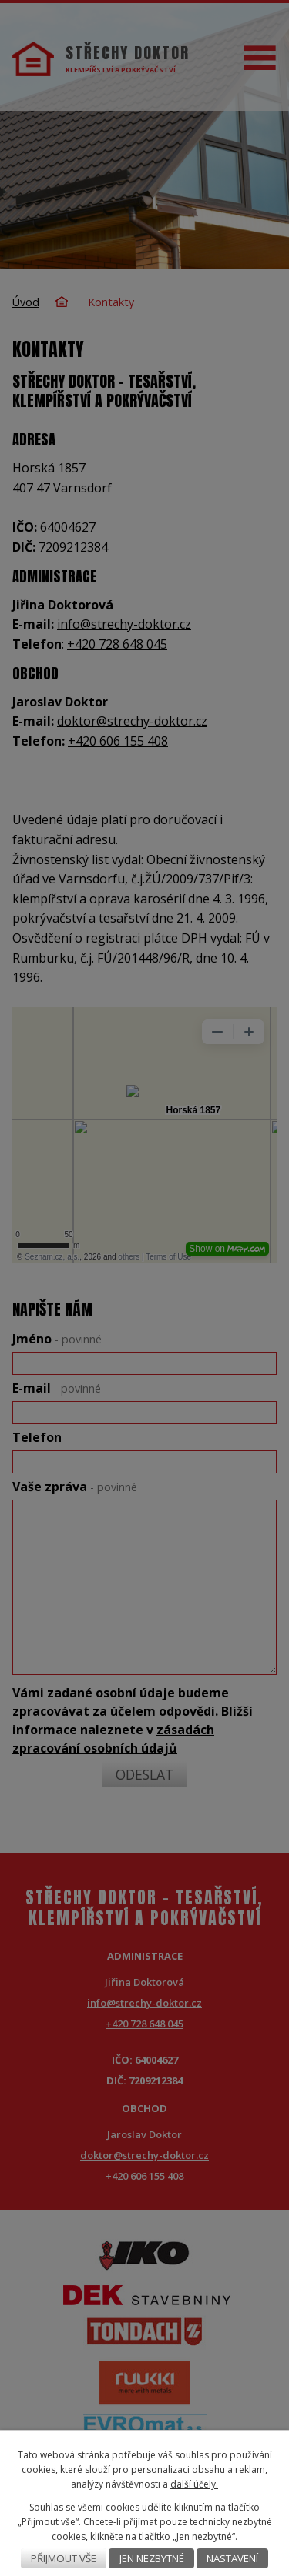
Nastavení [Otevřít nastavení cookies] (232, 2558)
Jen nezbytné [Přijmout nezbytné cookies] (151, 2558)
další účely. (194, 2484)
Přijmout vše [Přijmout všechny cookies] (63, 2558)
